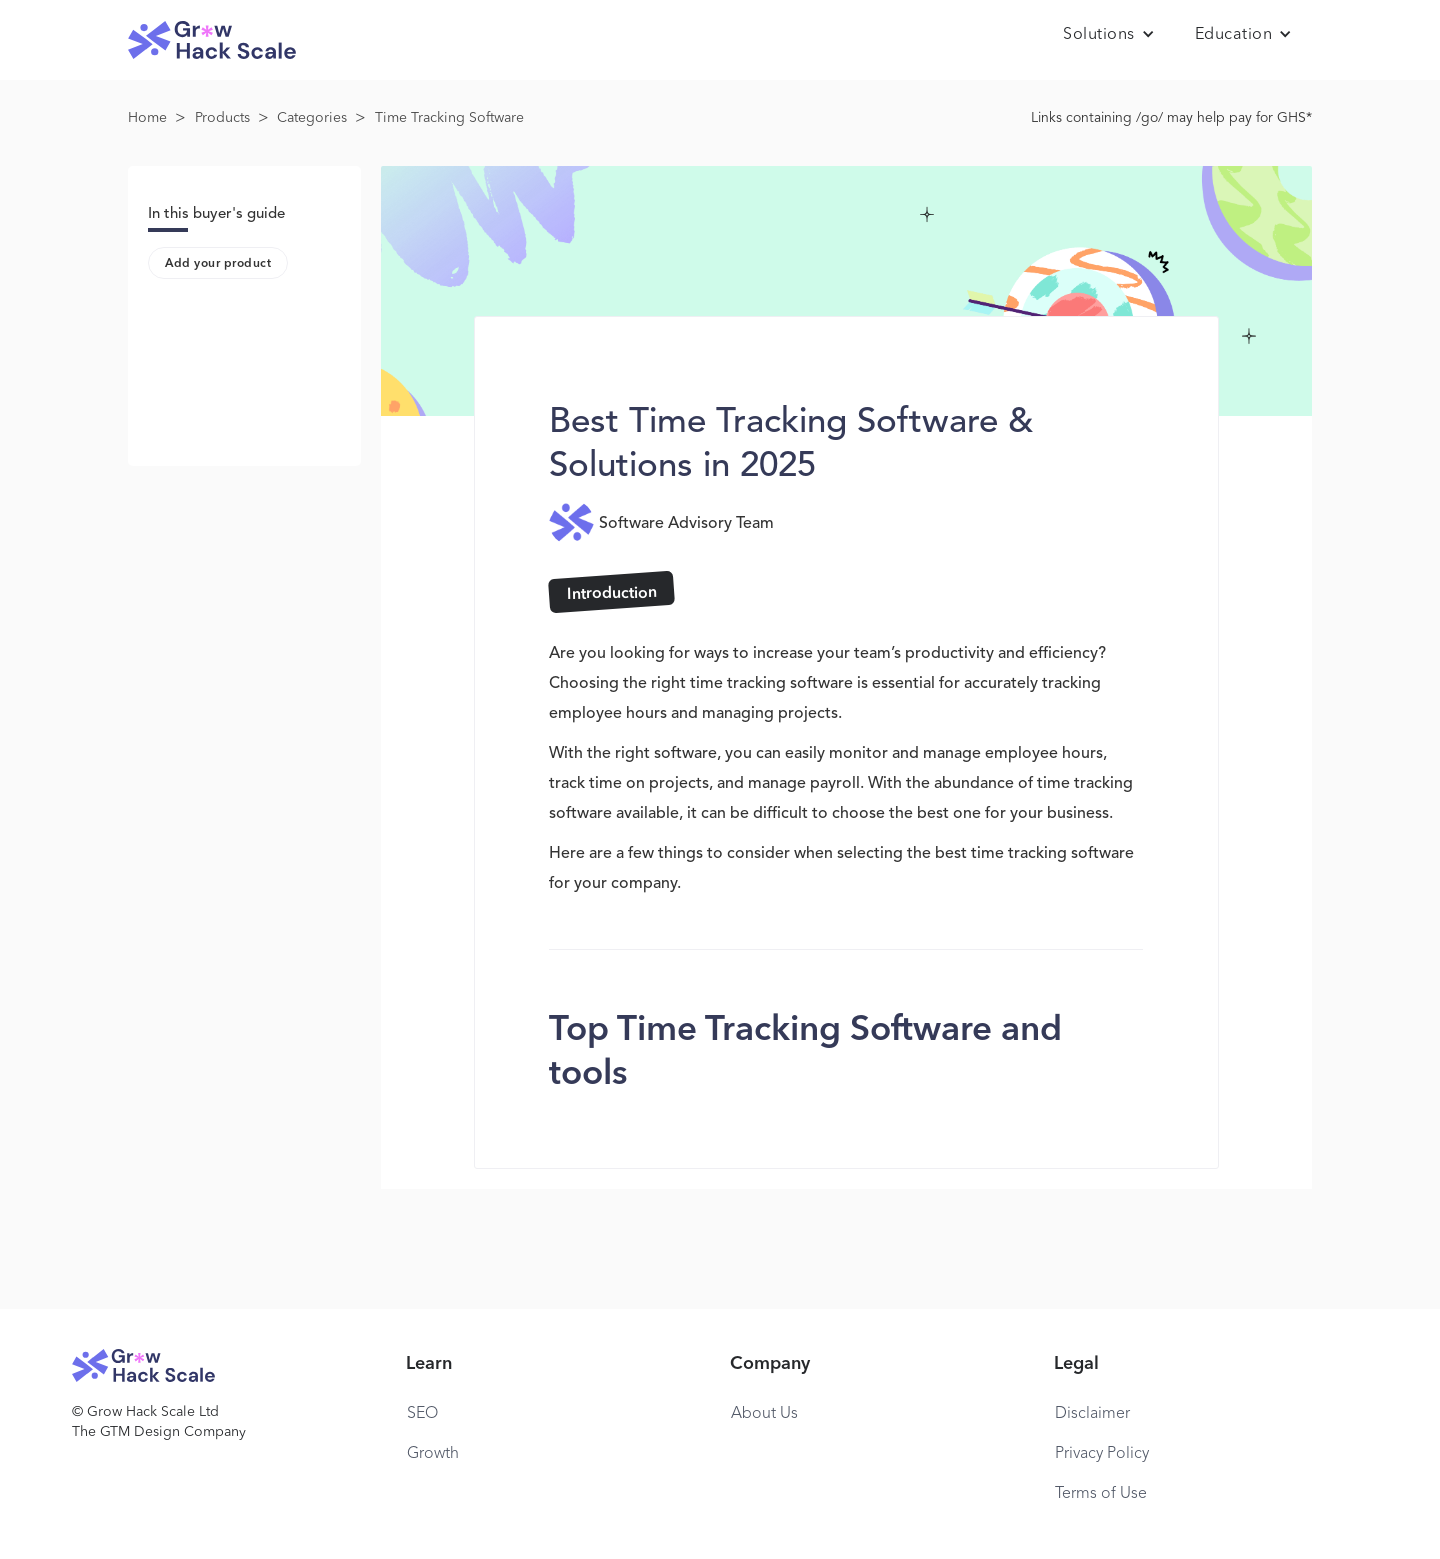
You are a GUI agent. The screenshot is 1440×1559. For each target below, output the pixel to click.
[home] (212, 40)
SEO (422, 1414)
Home (147, 118)
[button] (1109, 35)
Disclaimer (1092, 1414)
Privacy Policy (1102, 1454)
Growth (433, 1454)
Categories (312, 118)
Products (222, 118)
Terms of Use (1101, 1494)
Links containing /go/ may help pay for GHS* (1171, 118)
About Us (764, 1414)
